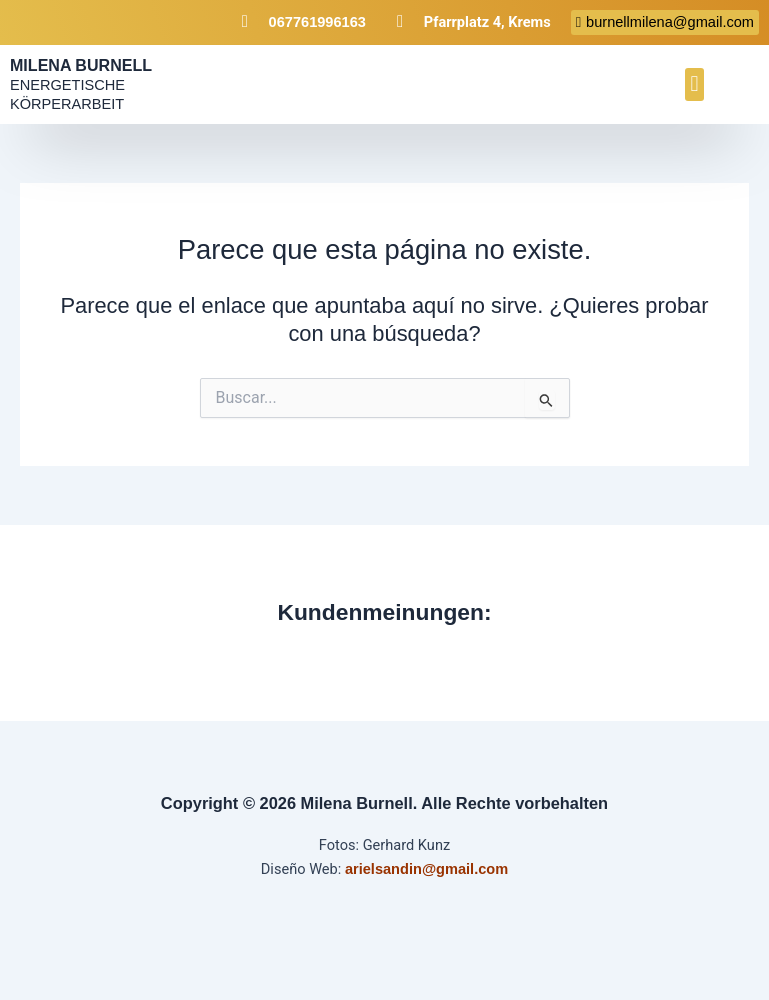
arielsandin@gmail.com (426, 869)
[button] (694, 84)
